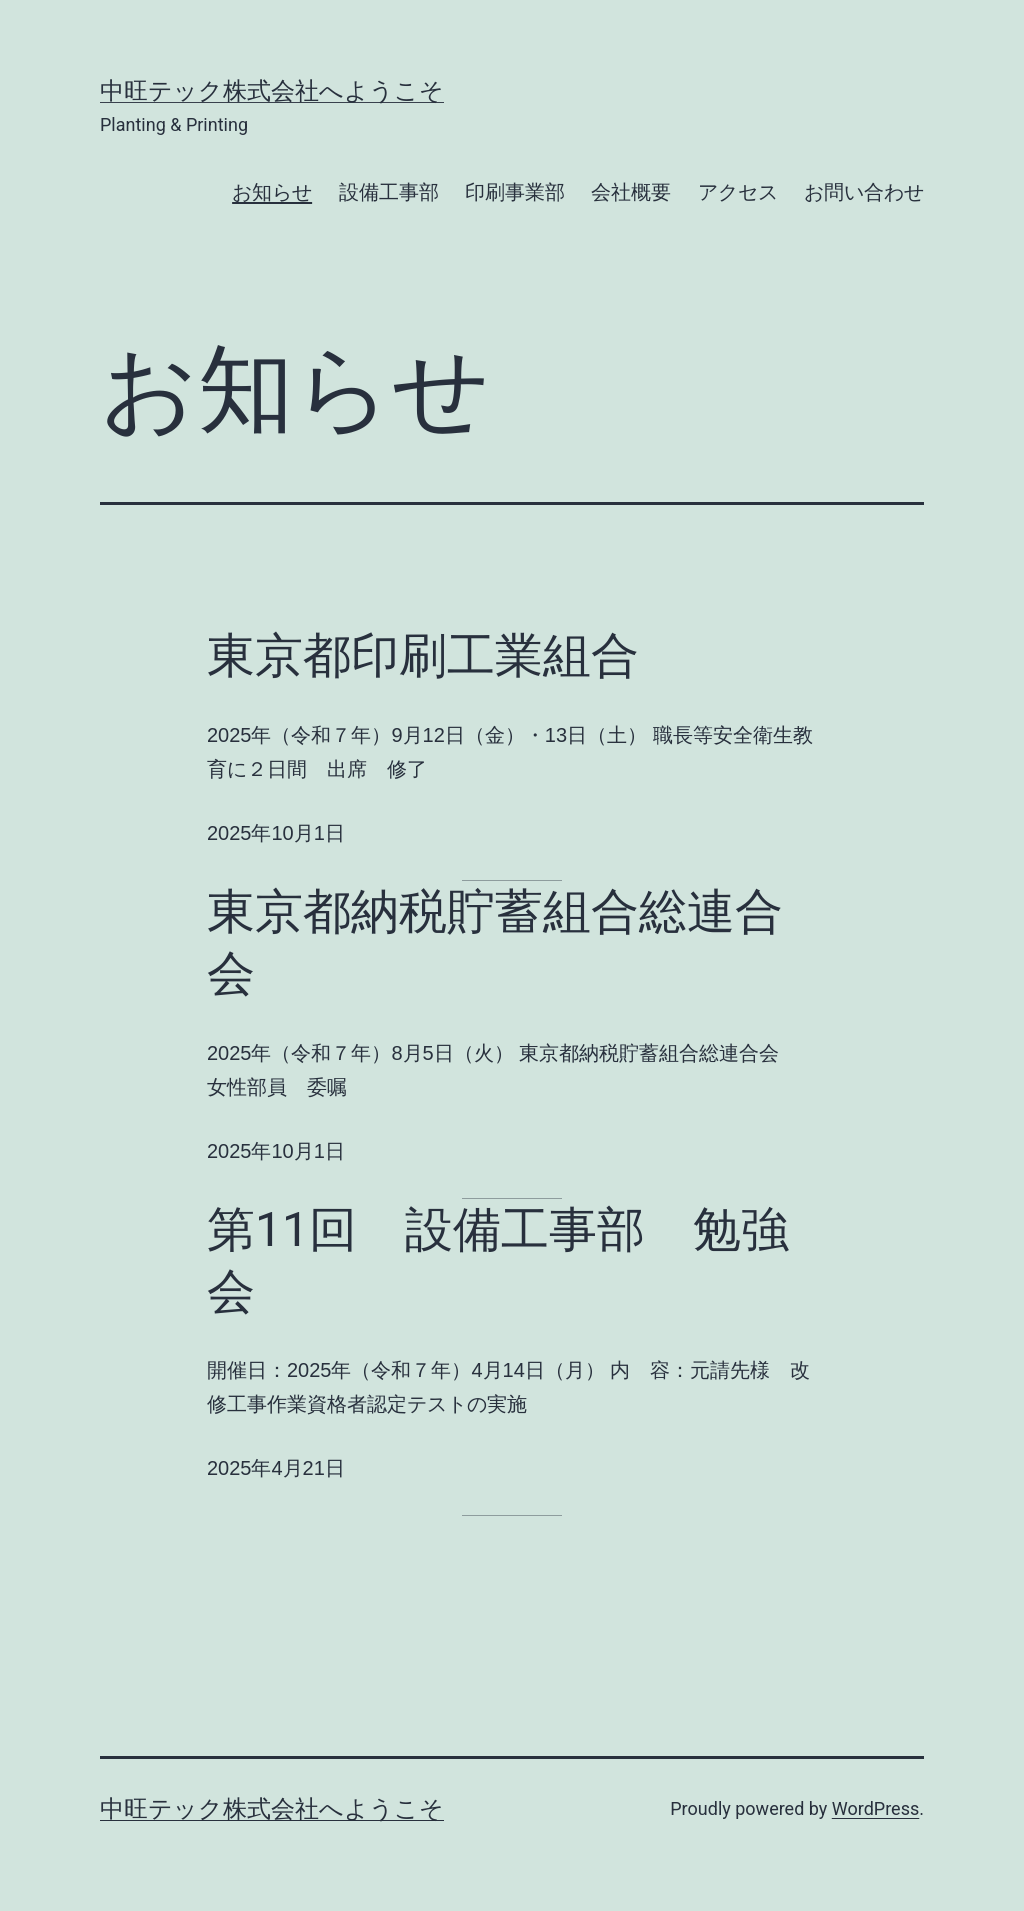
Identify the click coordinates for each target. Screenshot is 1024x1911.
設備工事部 (389, 192)
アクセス (738, 192)
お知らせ (272, 192)
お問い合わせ (864, 192)
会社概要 (631, 192)
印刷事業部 (515, 192)
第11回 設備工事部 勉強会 (498, 1260)
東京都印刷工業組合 (423, 655)
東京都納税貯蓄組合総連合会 (495, 942)
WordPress (875, 1808)
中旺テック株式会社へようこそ (272, 91)
